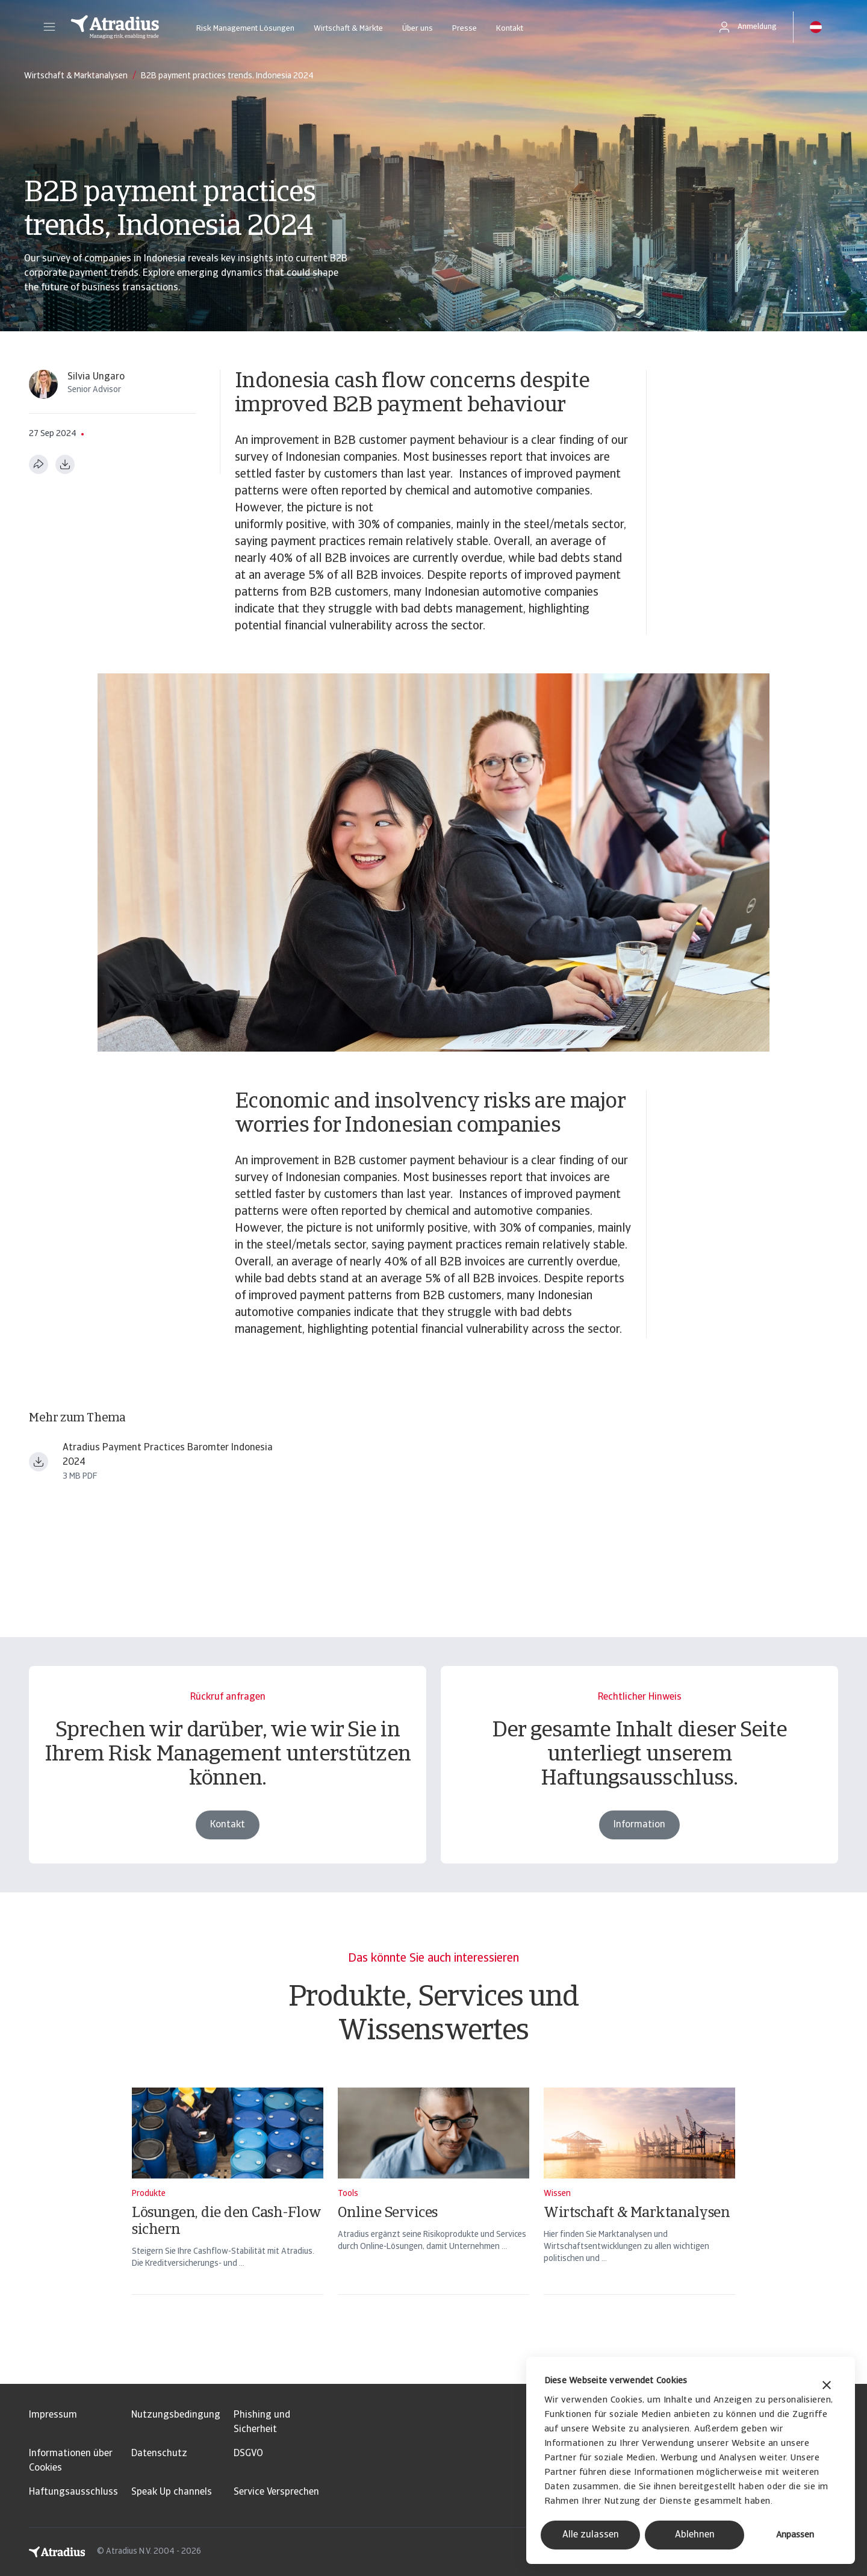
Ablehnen (695, 2535)
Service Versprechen (276, 2492)
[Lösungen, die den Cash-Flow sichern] (227, 2207)
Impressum (53, 2415)
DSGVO (248, 2454)
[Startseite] (115, 27)
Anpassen (795, 2535)
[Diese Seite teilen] (38, 464)
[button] (49, 27)
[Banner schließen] (826, 2386)
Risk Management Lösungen (245, 29)
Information (639, 1825)
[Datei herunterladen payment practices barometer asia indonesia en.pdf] (38, 1461)
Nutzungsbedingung (175, 2415)
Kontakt (509, 29)
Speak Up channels (171, 2492)
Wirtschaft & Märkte (348, 29)
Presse (464, 29)
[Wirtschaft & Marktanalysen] (639, 2207)
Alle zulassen (590, 2535)
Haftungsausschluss (73, 2492)
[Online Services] (433, 2207)
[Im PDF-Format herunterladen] (65, 464)
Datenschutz (159, 2454)
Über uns (417, 29)
